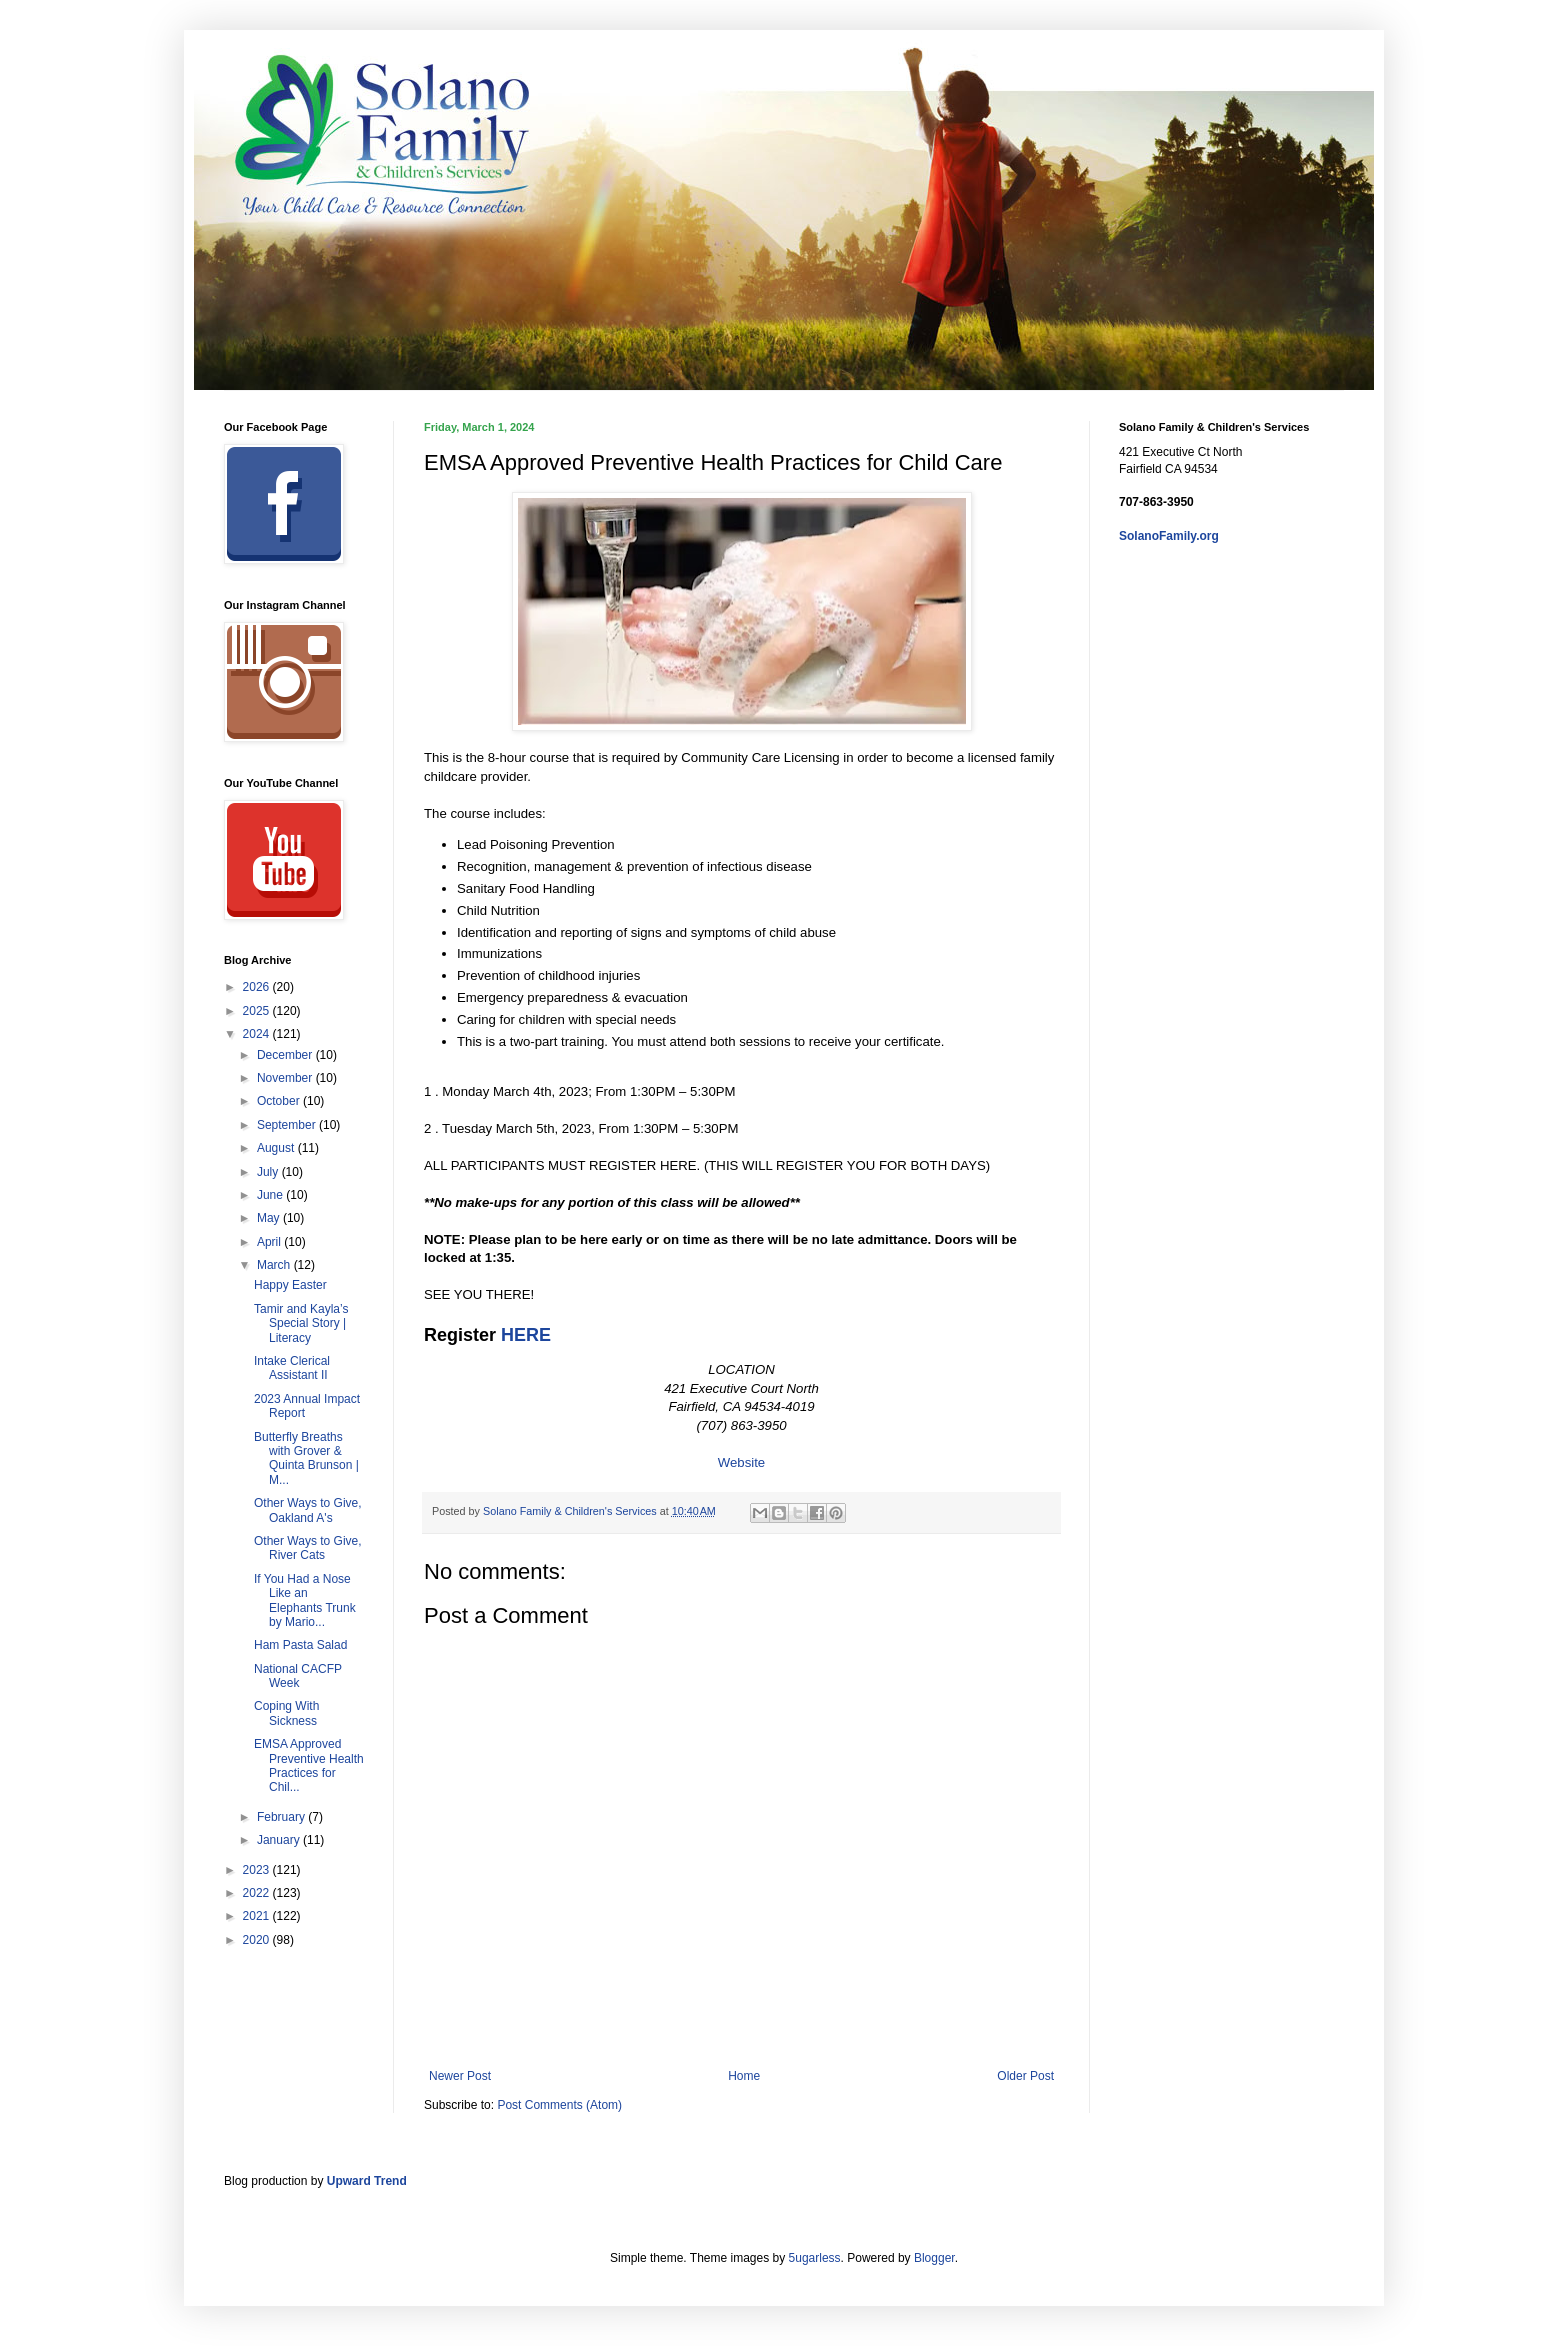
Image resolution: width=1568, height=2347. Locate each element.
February (282, 1817)
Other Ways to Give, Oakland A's (308, 1510)
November (286, 1078)
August (277, 1148)
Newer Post (460, 2076)
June (271, 1195)
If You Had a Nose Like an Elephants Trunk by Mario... (305, 1600)
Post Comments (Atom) (559, 2105)
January (280, 1840)
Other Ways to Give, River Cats (308, 1548)
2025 (258, 1011)
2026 (258, 987)
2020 (258, 1940)
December (286, 1055)
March (275, 1265)
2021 (258, 1916)
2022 (258, 1893)
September (288, 1125)
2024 (258, 1034)
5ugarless (815, 2258)
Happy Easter (290, 1285)
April (270, 1242)
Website (741, 1462)
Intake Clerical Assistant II (292, 1368)
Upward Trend (367, 2181)
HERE (526, 1335)
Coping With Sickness (286, 1713)
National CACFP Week (298, 1676)
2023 (258, 1870)
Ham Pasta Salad (300, 1645)
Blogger (934, 2258)
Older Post (1025, 2076)
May (270, 1218)
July (269, 1172)
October (280, 1101)
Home (744, 2076)
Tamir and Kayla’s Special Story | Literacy (301, 1323)
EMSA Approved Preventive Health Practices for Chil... (309, 1765)
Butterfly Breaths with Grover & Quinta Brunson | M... (306, 1458)
